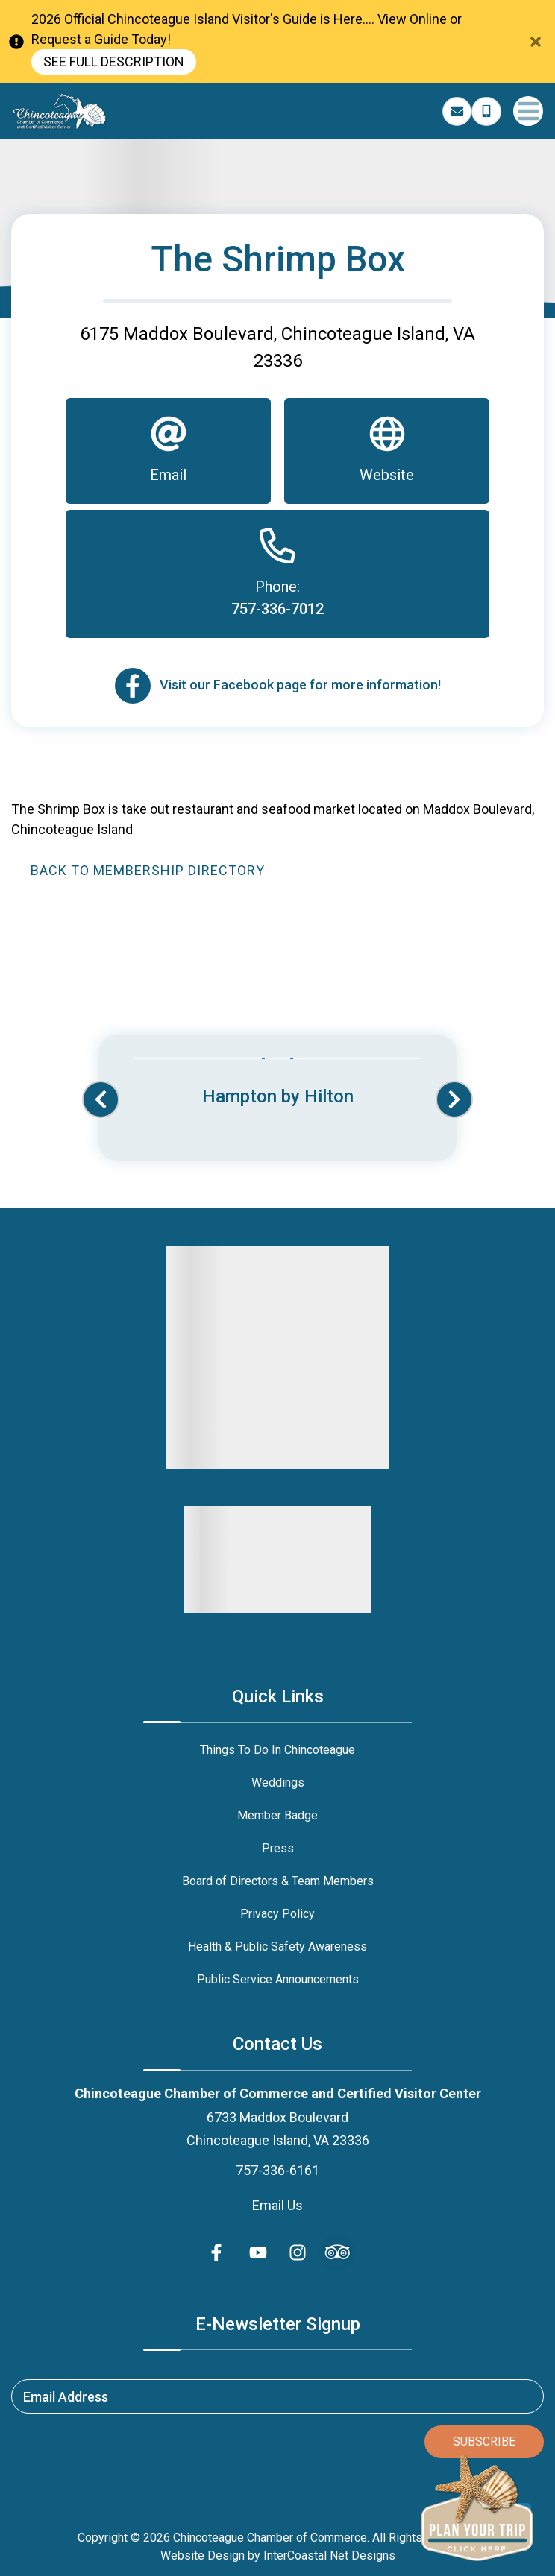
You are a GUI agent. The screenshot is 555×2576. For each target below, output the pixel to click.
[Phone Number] (486, 112)
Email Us (277, 2205)
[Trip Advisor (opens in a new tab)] (337, 2252)
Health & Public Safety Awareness (277, 1946)
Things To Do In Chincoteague (277, 1750)
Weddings (277, 1782)
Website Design (202, 2555)
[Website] (386, 451)
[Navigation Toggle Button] (528, 111)
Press (278, 1848)
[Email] (168, 451)
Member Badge (277, 1815)
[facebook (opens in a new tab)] (218, 2252)
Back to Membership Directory (148, 870)
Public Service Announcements (278, 1979)
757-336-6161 (277, 2170)
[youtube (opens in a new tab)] (258, 2252)
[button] (100, 1099)
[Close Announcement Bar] (535, 41)
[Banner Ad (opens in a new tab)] (277, 1084)
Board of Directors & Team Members (278, 1881)
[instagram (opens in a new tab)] (298, 2252)
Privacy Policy (277, 1914)
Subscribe (484, 2441)
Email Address (65, 2397)
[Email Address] (457, 112)
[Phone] (277, 574)
